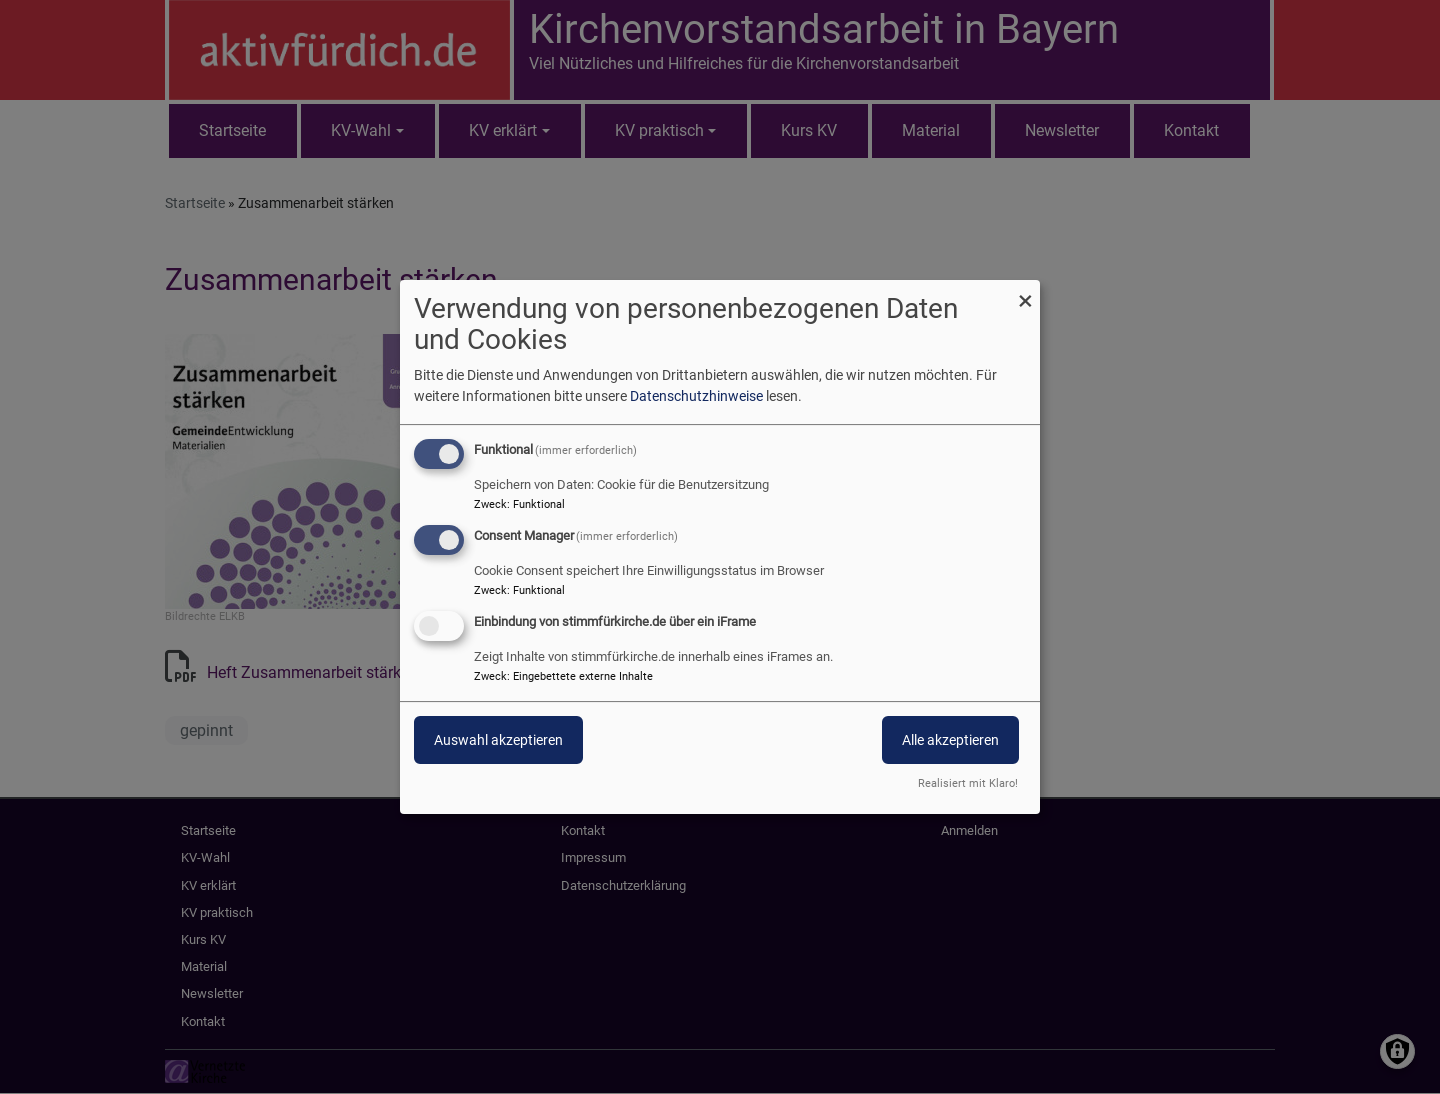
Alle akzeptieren (950, 740)
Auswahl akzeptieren (498, 740)
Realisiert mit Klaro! (968, 783)
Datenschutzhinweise (696, 396)
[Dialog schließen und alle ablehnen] (1025, 292)
